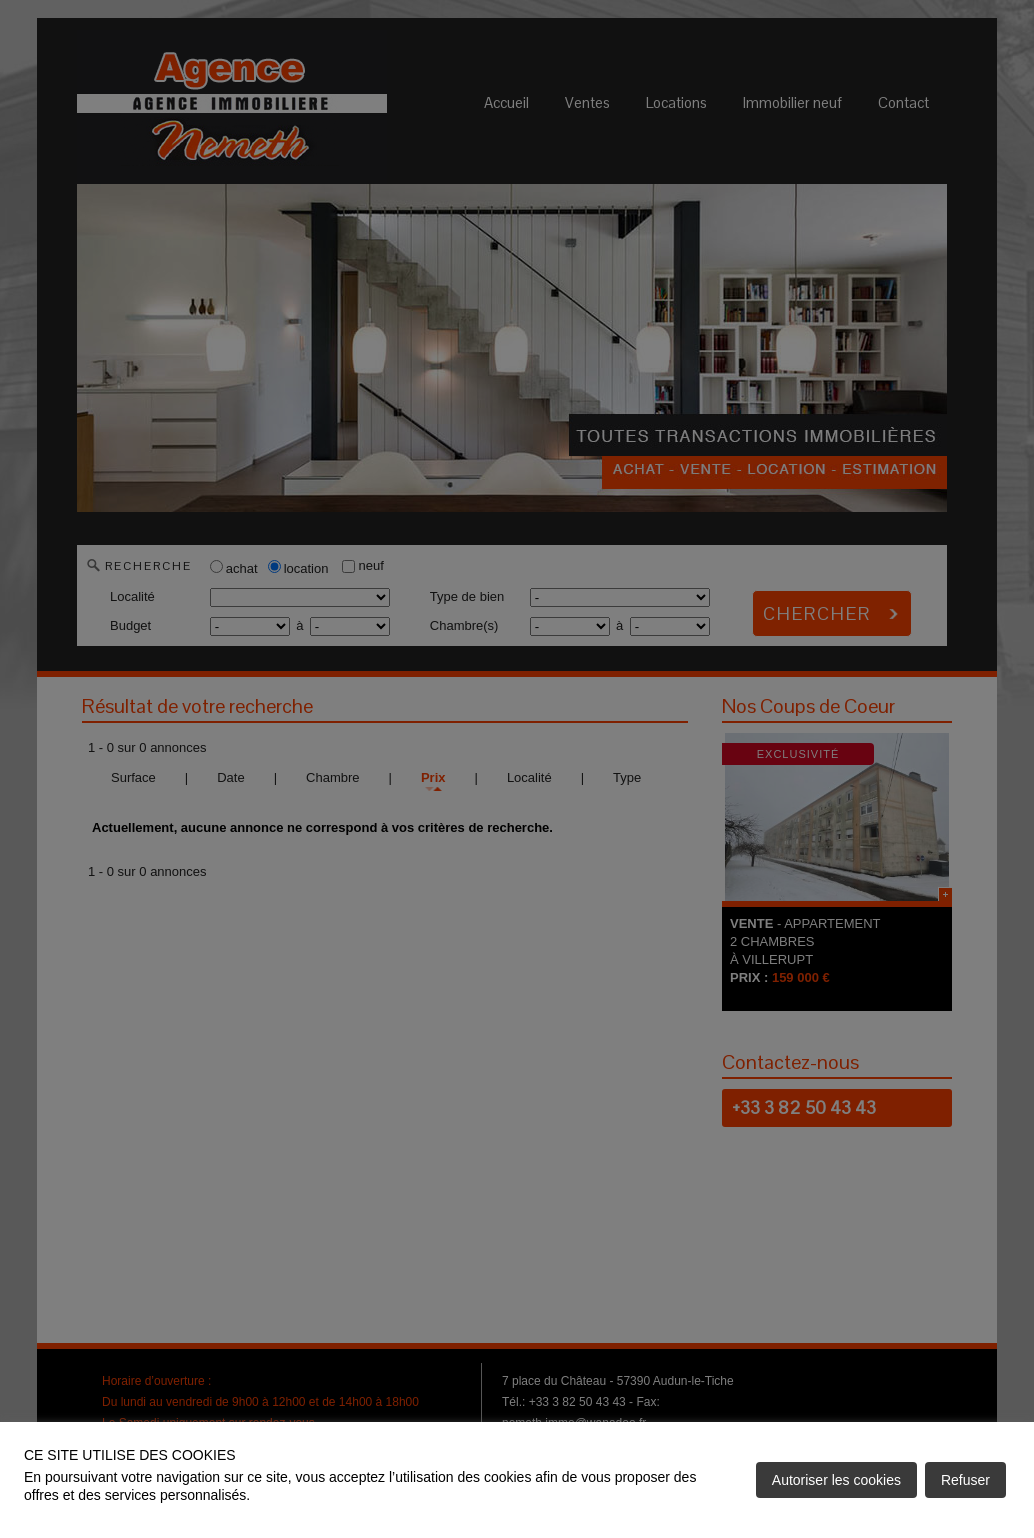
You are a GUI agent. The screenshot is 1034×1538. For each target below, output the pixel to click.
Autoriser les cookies (836, 1480)
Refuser (965, 1480)
